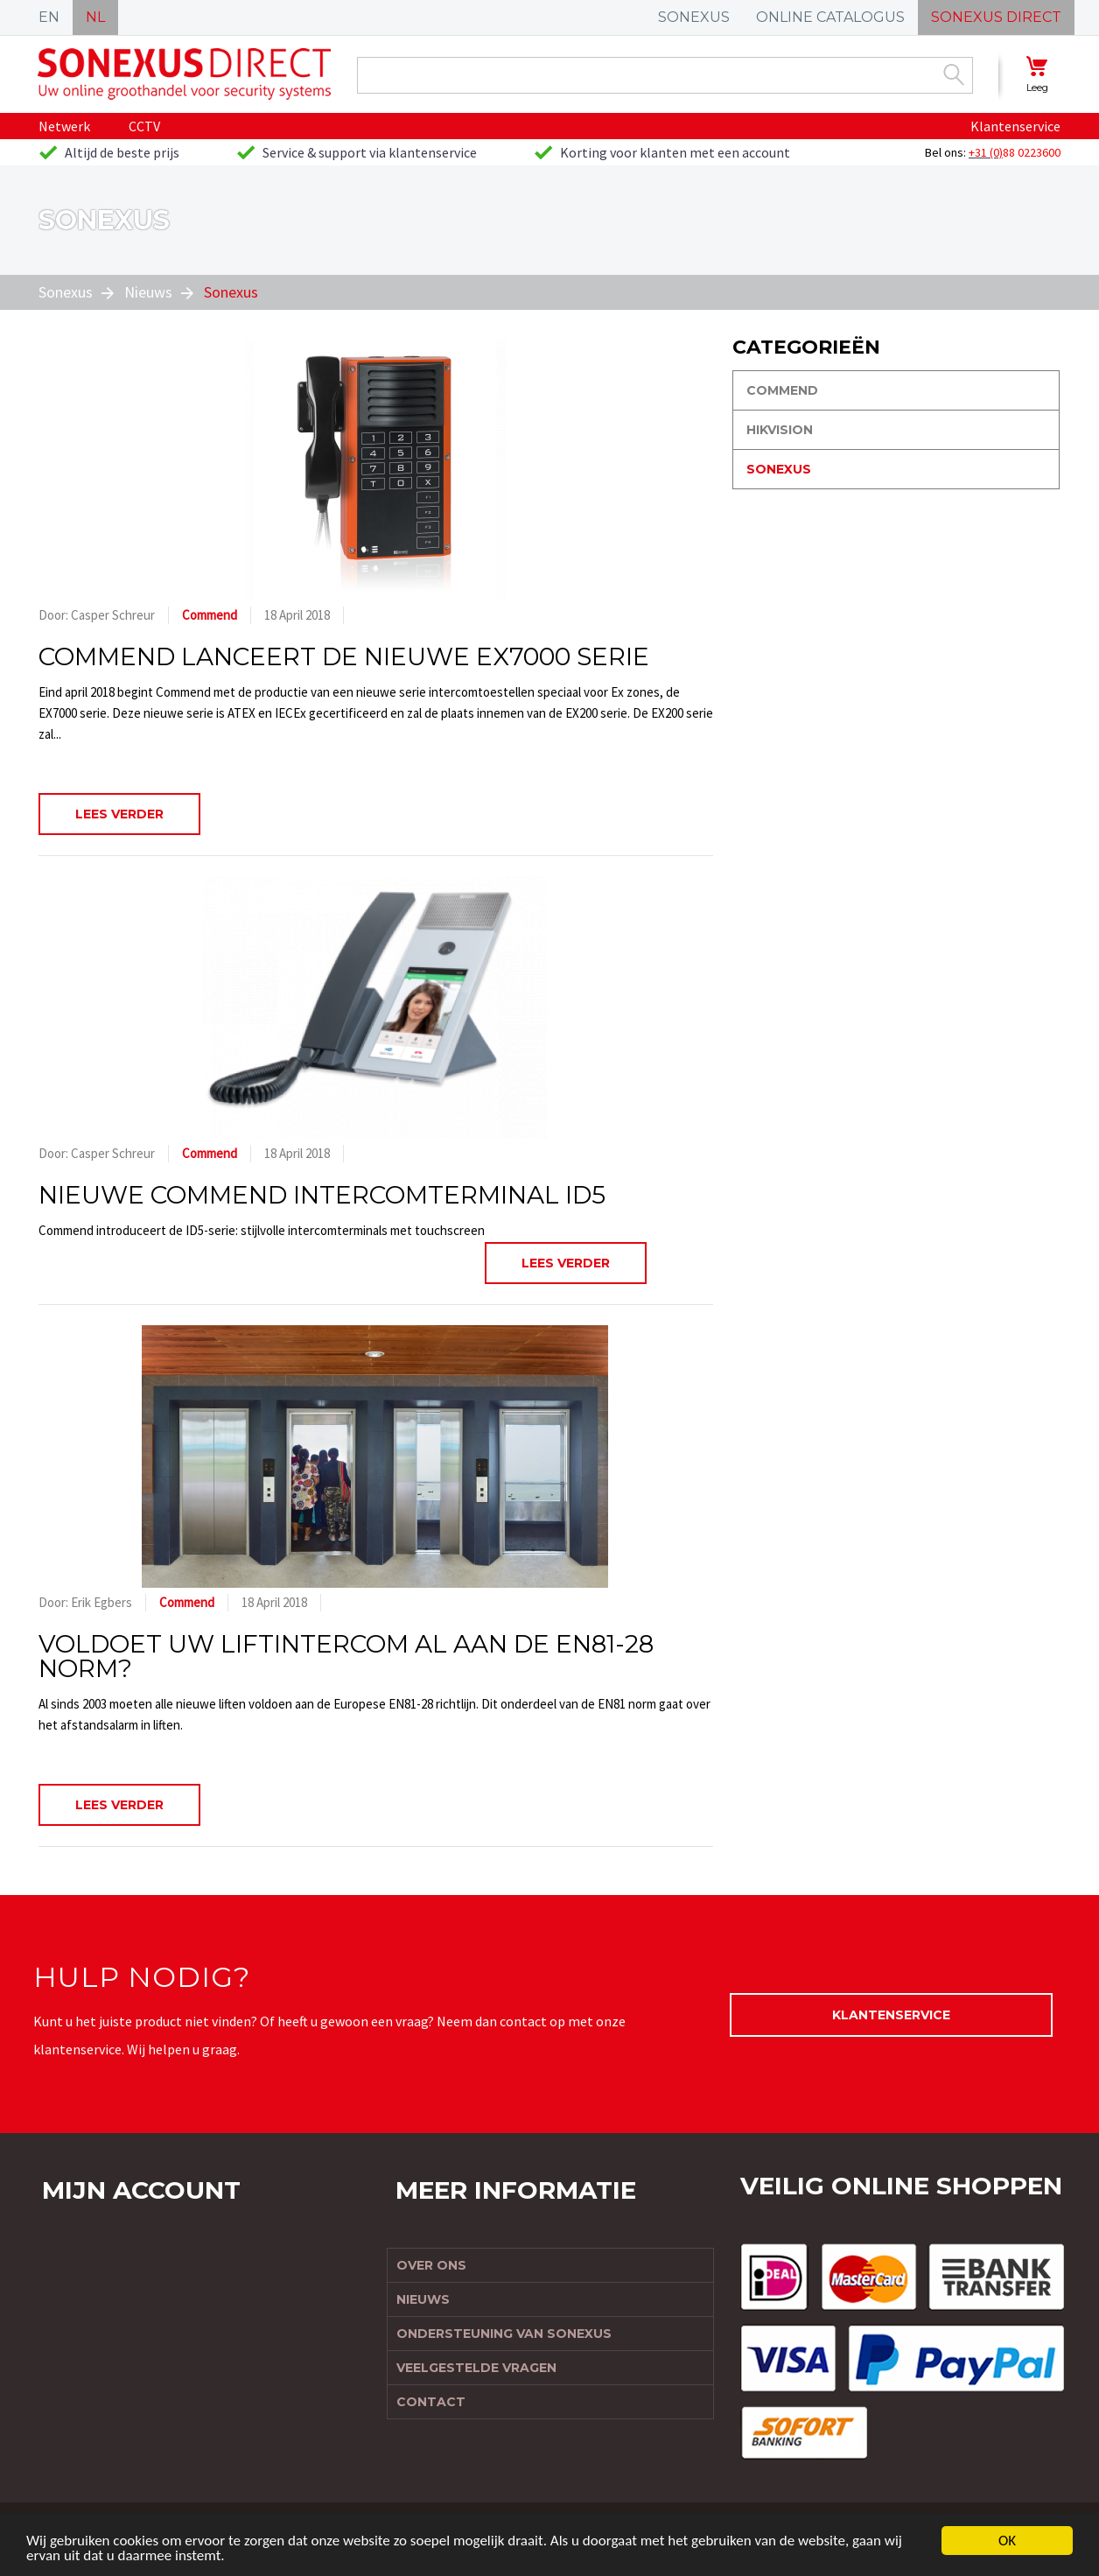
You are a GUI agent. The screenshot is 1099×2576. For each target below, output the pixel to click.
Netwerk (64, 126)
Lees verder (119, 814)
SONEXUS (694, 17)
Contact (431, 2402)
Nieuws (148, 292)
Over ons (431, 2265)
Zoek (953, 74)
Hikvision (779, 430)
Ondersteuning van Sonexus (504, 2333)
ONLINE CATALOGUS (830, 17)
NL (95, 17)
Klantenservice (1015, 126)
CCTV (144, 126)
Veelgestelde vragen (476, 2368)
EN (49, 17)
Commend (209, 615)
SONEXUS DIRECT (996, 17)
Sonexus (65, 292)
